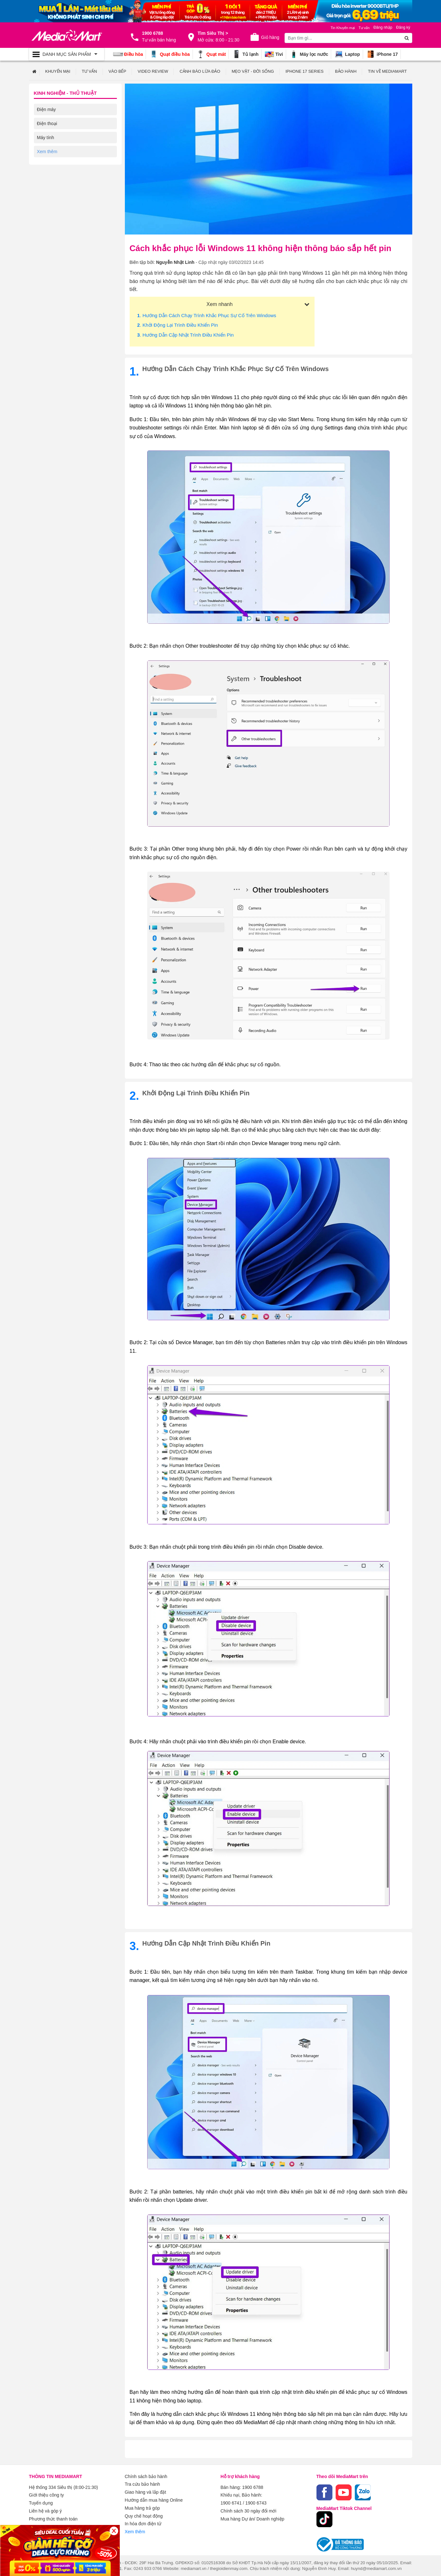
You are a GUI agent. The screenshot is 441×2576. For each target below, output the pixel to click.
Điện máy (46, 109)
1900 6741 (231, 2502)
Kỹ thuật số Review (56, 151)
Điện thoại (47, 123)
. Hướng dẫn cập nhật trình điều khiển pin (185, 334)
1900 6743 (255, 2502)
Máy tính (45, 137)
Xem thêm (135, 2529)
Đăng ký (403, 27)
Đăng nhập (382, 27)
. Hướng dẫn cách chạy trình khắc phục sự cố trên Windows (206, 315)
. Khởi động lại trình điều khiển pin (177, 324)
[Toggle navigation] (66, 54)
